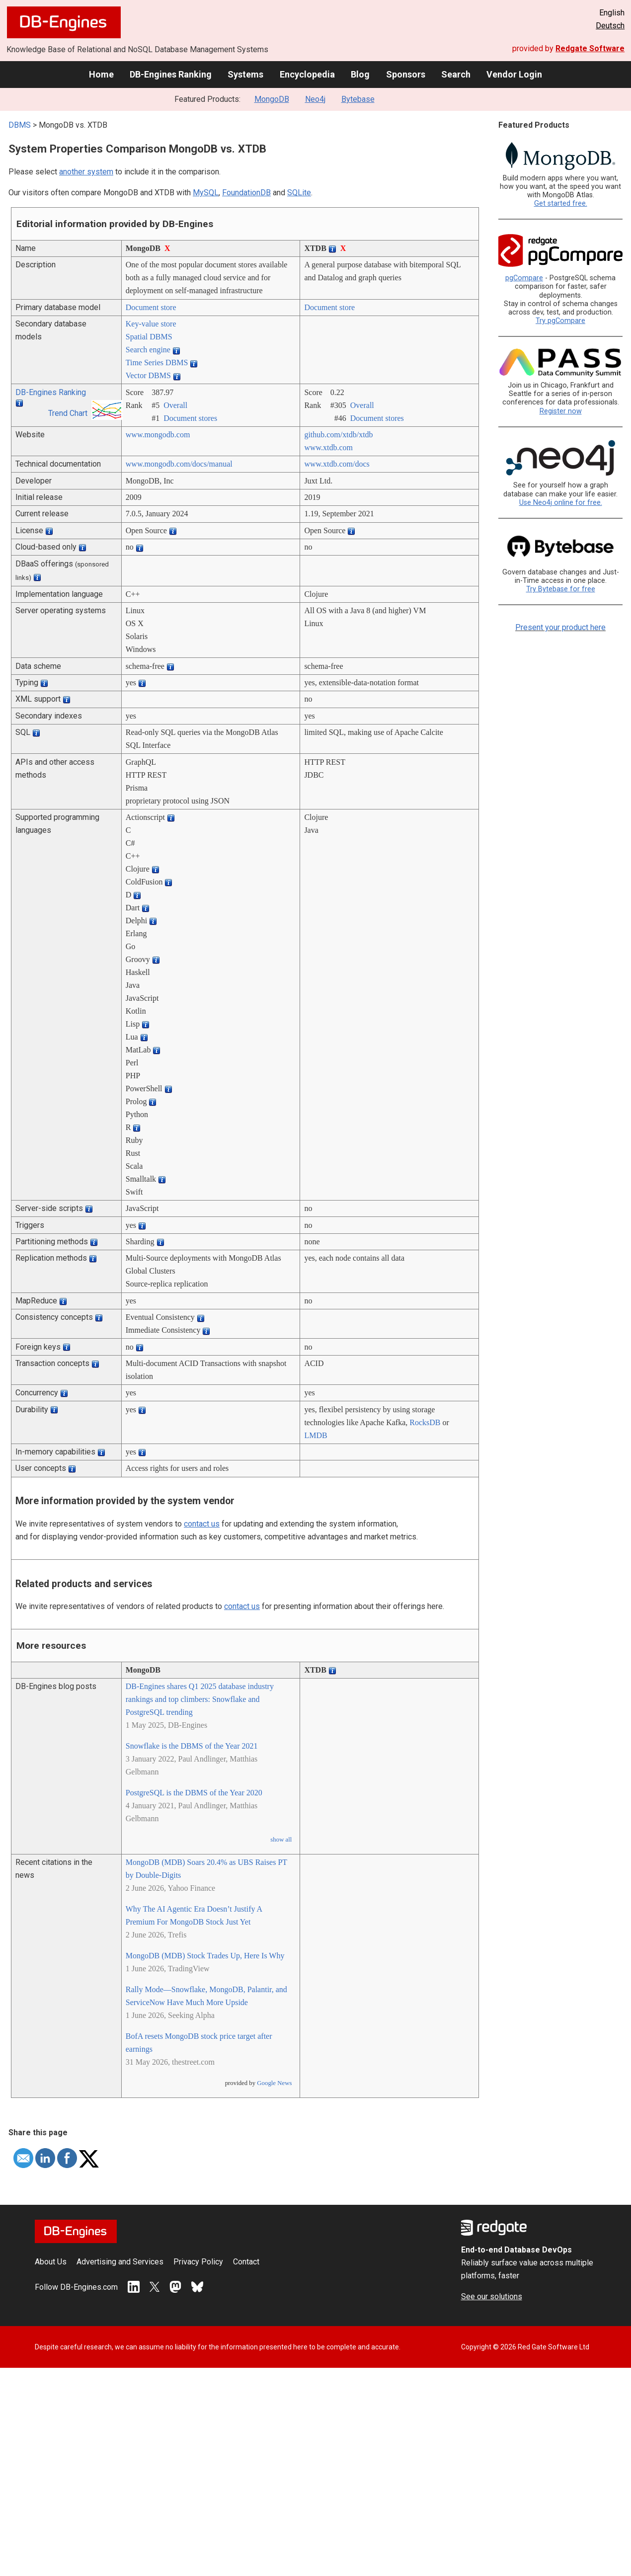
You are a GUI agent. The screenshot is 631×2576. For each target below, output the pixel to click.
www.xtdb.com (328, 447)
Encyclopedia (307, 74)
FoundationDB (246, 192)
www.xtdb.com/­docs (336, 464)
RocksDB (424, 1422)
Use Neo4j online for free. (560, 502)
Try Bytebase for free (560, 589)
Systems (245, 74)
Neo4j (315, 99)
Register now (561, 411)
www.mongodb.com (158, 434)
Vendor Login (514, 74)
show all (281, 1839)
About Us (51, 2261)
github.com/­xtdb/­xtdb (338, 434)
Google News (274, 2083)
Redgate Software (590, 48)
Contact (246, 2261)
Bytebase (358, 99)
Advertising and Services (120, 2261)
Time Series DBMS (157, 362)
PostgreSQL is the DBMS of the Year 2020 (194, 1792)
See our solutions (491, 2296)
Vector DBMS (148, 375)
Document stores (190, 418)
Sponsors (405, 74)
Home (101, 74)
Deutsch (610, 25)
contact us (202, 1524)
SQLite (299, 192)
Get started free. (560, 203)
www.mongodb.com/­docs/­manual (179, 464)
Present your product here (560, 627)
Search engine (148, 349)
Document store (151, 307)
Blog (360, 74)
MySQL (206, 192)
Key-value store (151, 324)
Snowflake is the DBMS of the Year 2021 (192, 1746)
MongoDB (271, 99)
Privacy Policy (198, 2261)
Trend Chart (67, 413)
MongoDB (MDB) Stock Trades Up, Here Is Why (205, 1955)
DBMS (19, 125)
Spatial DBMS (149, 336)
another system (86, 171)
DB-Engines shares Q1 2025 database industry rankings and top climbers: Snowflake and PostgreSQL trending (200, 1699)
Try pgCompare (560, 321)
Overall (175, 405)
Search (456, 74)
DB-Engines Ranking (171, 74)
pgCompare (524, 278)
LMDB (315, 1435)
